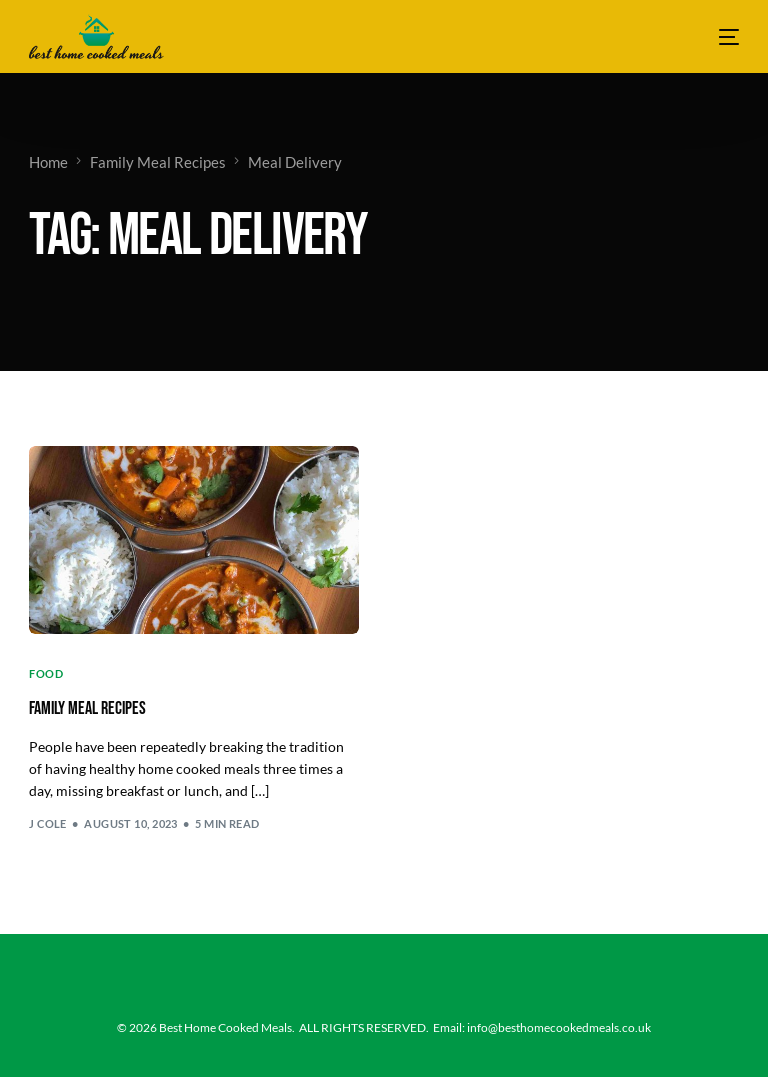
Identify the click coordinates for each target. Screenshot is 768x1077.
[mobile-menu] (716, 36)
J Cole (48, 823)
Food (46, 673)
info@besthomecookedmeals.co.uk (559, 1027)
